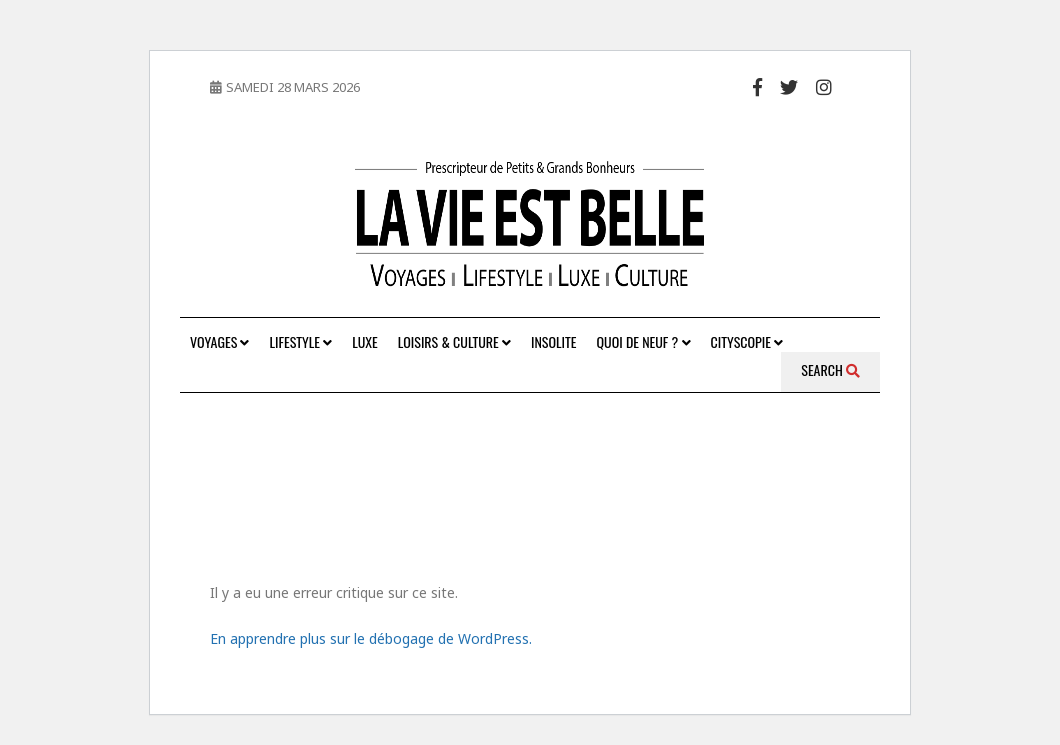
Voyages (219, 341)
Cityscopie (747, 341)
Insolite (554, 341)
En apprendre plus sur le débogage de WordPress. (371, 638)
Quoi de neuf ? (644, 341)
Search (830, 369)
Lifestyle (300, 341)
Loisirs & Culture (454, 341)
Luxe (364, 341)
